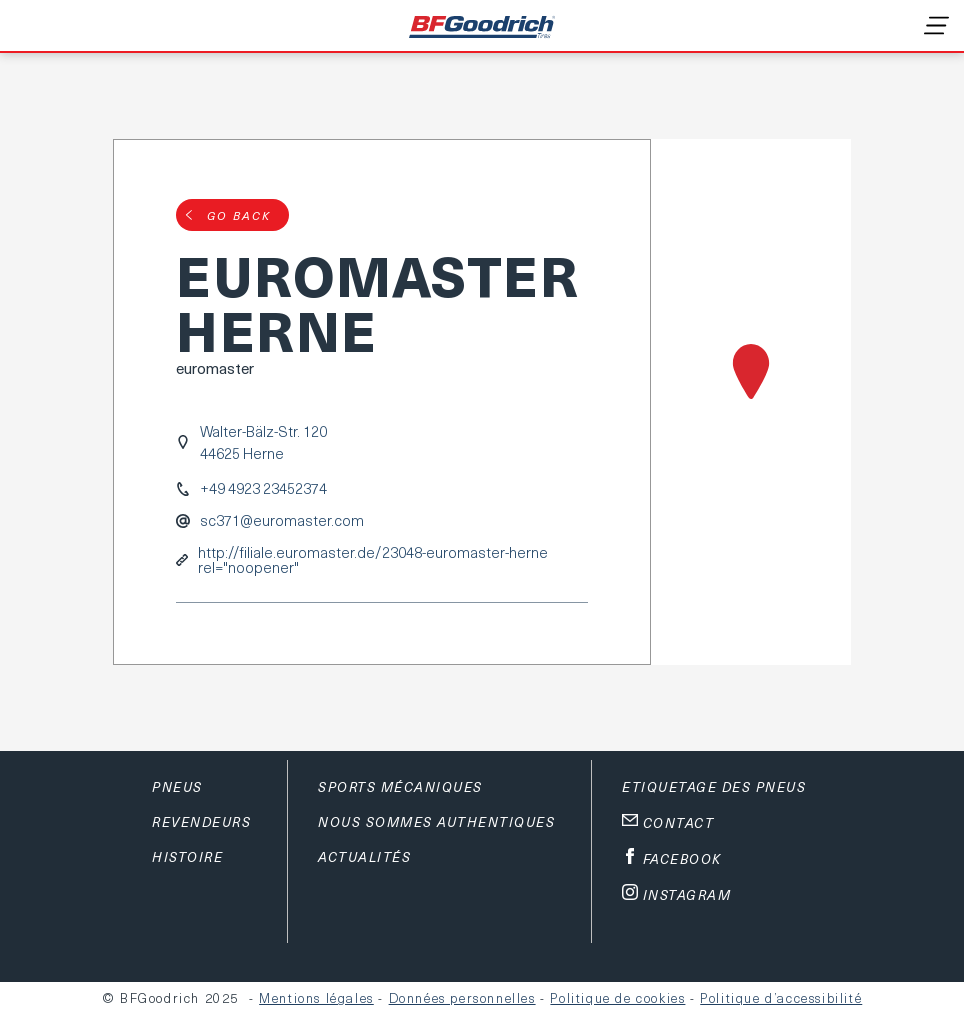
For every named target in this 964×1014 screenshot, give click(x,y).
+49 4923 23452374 (263, 488)
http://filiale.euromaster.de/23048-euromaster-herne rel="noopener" (373, 560)
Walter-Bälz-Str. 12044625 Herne (263, 442)
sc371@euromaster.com (282, 520)
